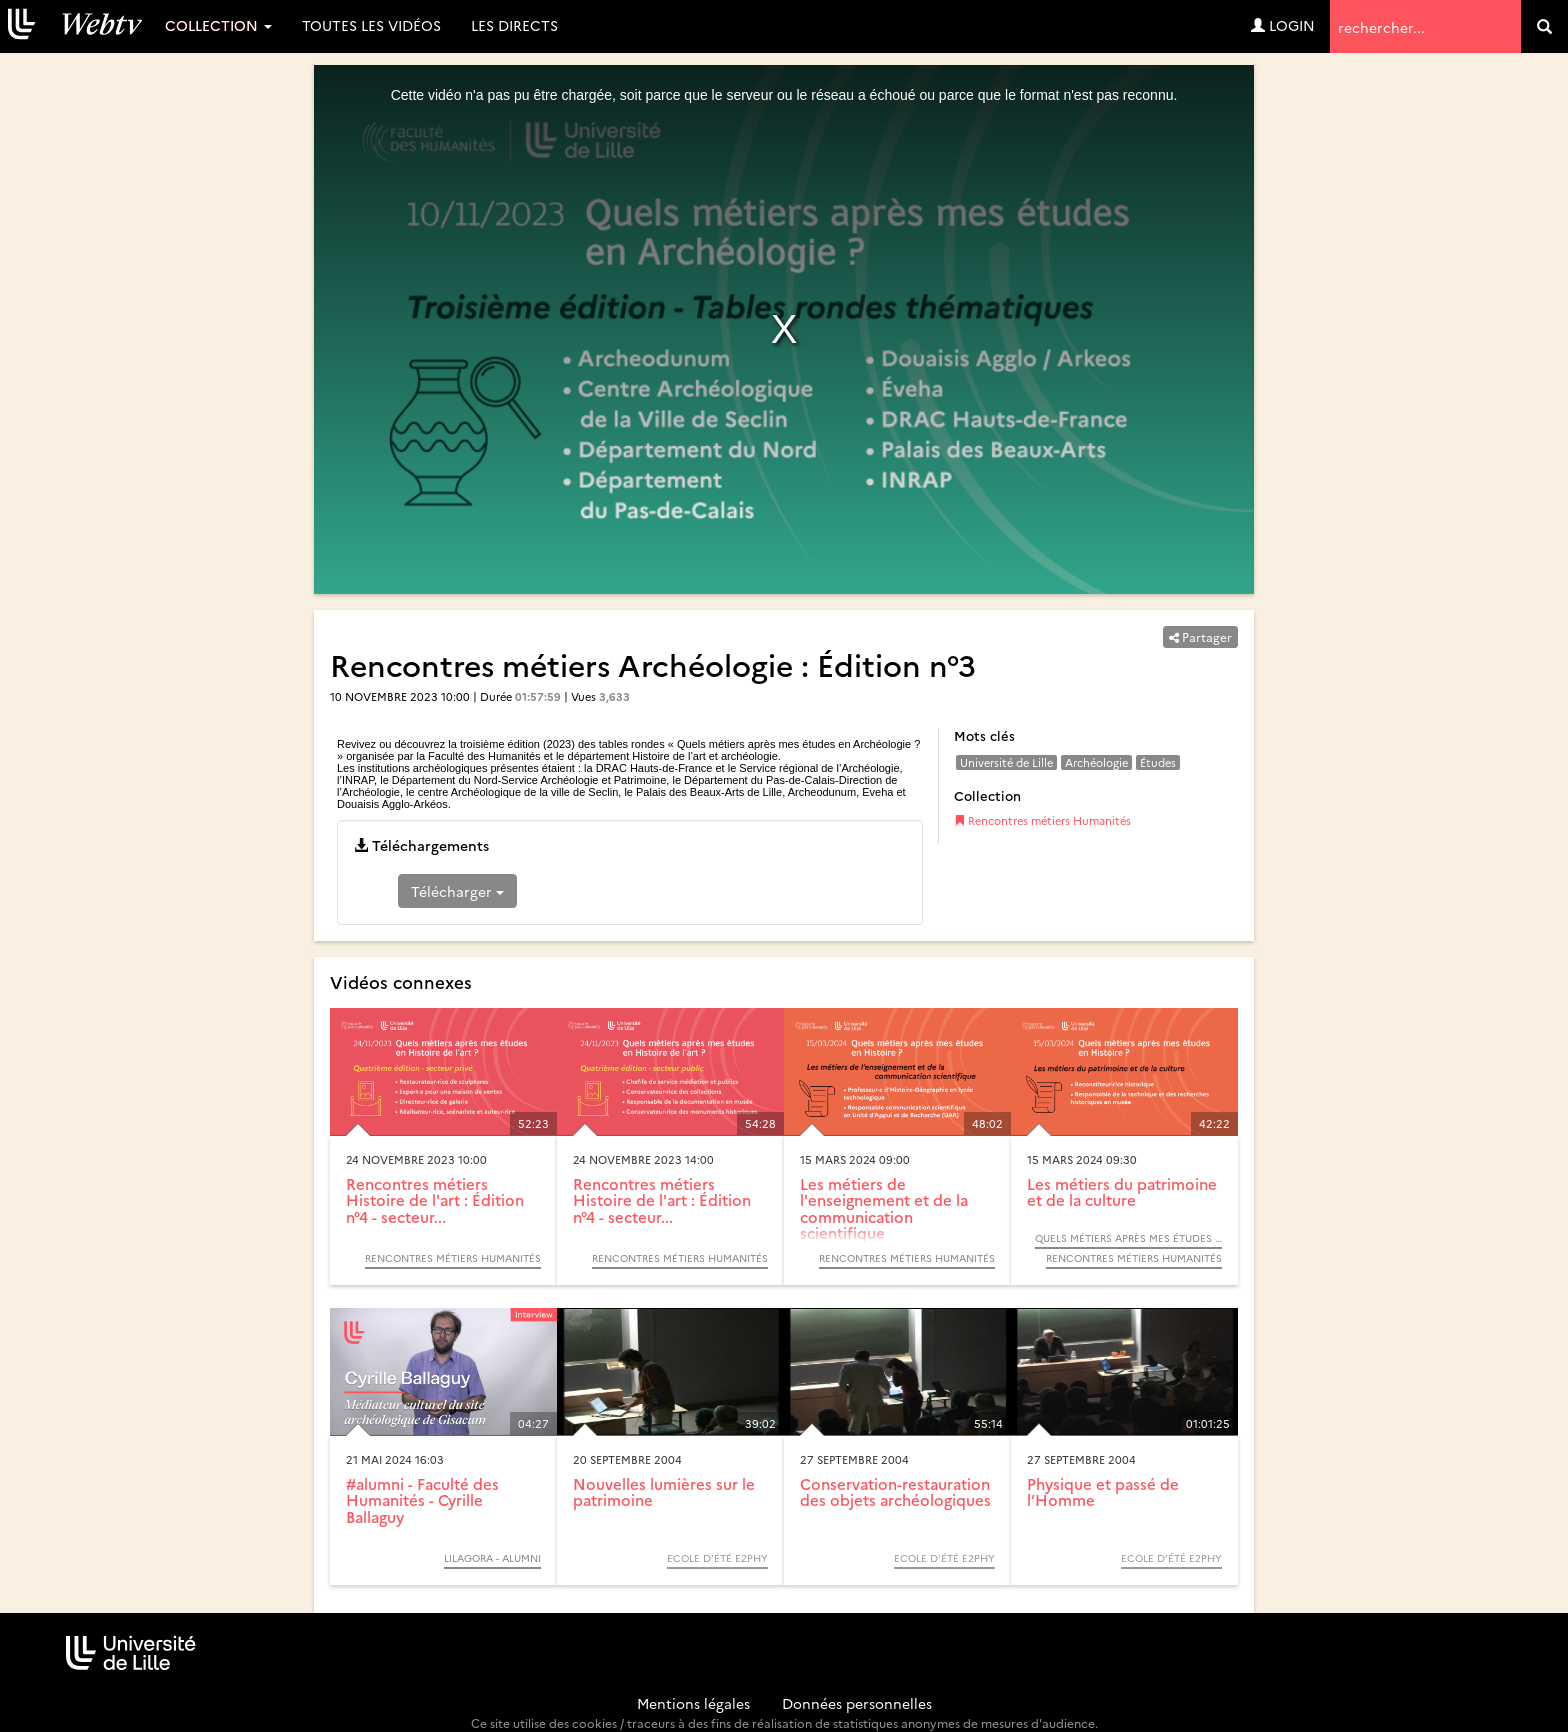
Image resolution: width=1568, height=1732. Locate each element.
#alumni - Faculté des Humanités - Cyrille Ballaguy (422, 1500)
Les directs (514, 25)
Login (1283, 25)
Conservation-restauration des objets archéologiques (895, 1492)
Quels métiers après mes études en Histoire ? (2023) (1128, 1238)
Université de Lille (1006, 762)
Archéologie (1096, 762)
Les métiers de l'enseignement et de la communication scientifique (884, 1208)
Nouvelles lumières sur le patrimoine (664, 1492)
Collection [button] (218, 25)
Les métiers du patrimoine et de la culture (1122, 1192)
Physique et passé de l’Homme (1103, 1492)
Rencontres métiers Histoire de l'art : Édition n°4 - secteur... (435, 1200)
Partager (1200, 636)
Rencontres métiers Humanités (1042, 820)
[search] (1544, 26)
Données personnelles (857, 1703)
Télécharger (457, 891)
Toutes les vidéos (371, 25)
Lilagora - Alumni (492, 1558)
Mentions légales (693, 1703)
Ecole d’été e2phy (717, 1558)
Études (1158, 762)
